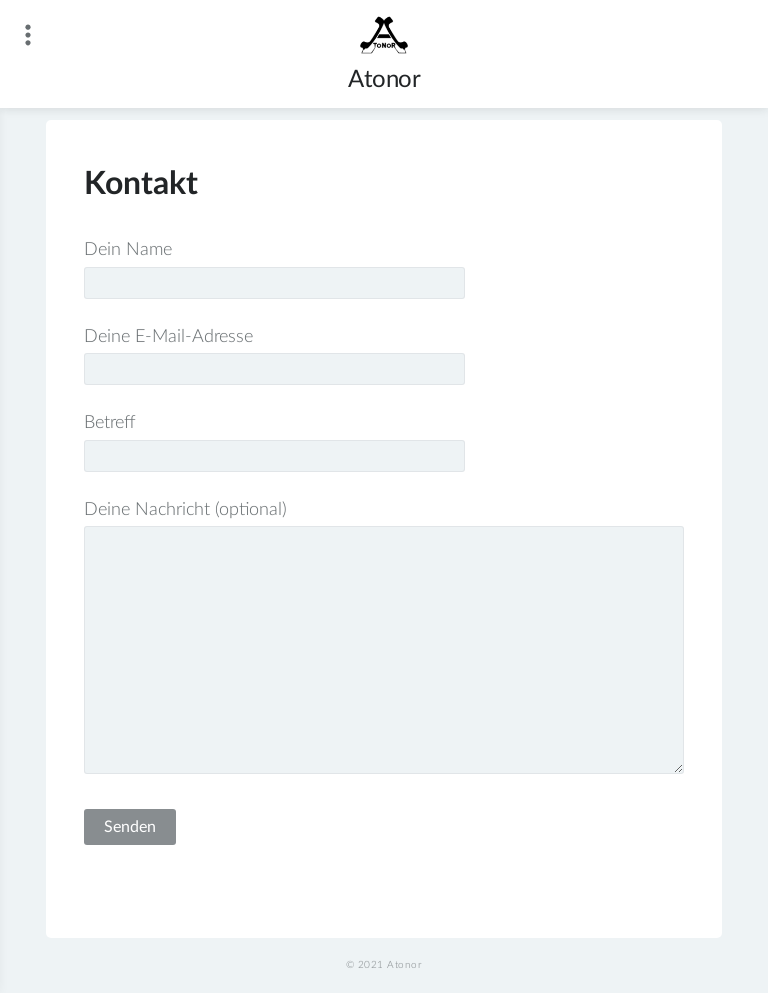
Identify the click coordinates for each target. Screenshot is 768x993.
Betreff (274, 439)
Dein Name (274, 266)
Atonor (384, 80)
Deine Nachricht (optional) (383, 640)
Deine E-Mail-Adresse (274, 353)
